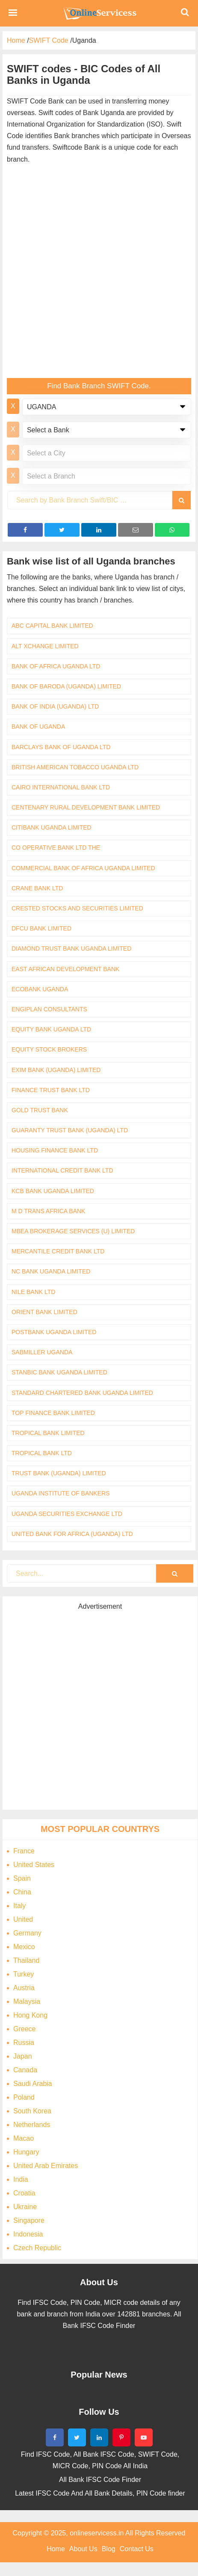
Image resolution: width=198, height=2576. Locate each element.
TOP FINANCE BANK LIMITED (53, 1412)
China (22, 1892)
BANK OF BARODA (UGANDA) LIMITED (66, 686)
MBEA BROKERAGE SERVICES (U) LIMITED (73, 1231)
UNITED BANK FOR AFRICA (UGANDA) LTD (72, 1533)
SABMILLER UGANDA (42, 1352)
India (20, 2179)
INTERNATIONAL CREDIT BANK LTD (62, 1170)
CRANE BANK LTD (37, 888)
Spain (22, 1878)
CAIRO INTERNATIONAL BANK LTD (61, 787)
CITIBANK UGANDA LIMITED (52, 827)
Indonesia (28, 2234)
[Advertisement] (96, 272)
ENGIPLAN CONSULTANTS (49, 1009)
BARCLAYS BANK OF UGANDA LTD (61, 747)
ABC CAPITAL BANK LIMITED (52, 625)
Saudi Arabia (32, 2083)
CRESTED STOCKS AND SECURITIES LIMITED (77, 908)
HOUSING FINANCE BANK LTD (55, 1150)
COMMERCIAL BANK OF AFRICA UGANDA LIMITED (83, 868)
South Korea (32, 2111)
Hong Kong (30, 2015)
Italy (19, 1905)
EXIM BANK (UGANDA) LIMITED (56, 1069)
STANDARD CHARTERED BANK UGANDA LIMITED (82, 1392)
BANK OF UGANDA (38, 726)
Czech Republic (37, 2247)
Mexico (24, 1946)
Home (56, 2548)
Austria (24, 1987)
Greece (24, 2028)
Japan (22, 2056)
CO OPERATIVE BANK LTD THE (56, 847)
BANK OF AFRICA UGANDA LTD (56, 666)
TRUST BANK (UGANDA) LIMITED (59, 1473)
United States (33, 1864)
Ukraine (25, 2206)
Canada (25, 2070)
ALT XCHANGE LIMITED (45, 646)
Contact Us (137, 2548)
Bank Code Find (99, 13)
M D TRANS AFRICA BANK (48, 1211)
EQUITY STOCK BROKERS (49, 1049)
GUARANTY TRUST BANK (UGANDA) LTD (70, 1130)
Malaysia (26, 2001)
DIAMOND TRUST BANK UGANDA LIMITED (71, 948)
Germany (27, 1933)
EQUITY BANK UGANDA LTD (51, 1029)
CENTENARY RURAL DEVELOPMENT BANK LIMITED (86, 807)
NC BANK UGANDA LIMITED (51, 1271)
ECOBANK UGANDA (40, 989)
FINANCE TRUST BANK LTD (51, 1090)
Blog (108, 2548)
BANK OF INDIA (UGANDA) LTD (55, 706)
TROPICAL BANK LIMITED (48, 1433)
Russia (23, 2042)
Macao (23, 2138)
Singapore (28, 2220)
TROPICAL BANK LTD (42, 1453)
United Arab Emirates (45, 2165)
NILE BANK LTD (33, 1291)
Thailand (26, 1960)
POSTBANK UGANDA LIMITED (54, 1332)
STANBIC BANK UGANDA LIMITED (59, 1372)
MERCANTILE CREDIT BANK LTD (58, 1251)
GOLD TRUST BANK (40, 1110)
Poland (24, 2097)
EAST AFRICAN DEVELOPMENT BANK (65, 969)
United (23, 1919)
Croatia (24, 2193)
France (24, 1851)
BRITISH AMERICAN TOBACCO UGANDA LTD (75, 767)
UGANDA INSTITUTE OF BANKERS (60, 1493)
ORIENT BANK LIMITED (44, 1312)
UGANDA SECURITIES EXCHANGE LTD (67, 1513)
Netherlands (31, 2124)
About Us (83, 2548)
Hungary (26, 2152)
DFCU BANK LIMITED (41, 928)
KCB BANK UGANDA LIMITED (53, 1191)
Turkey (23, 1974)
